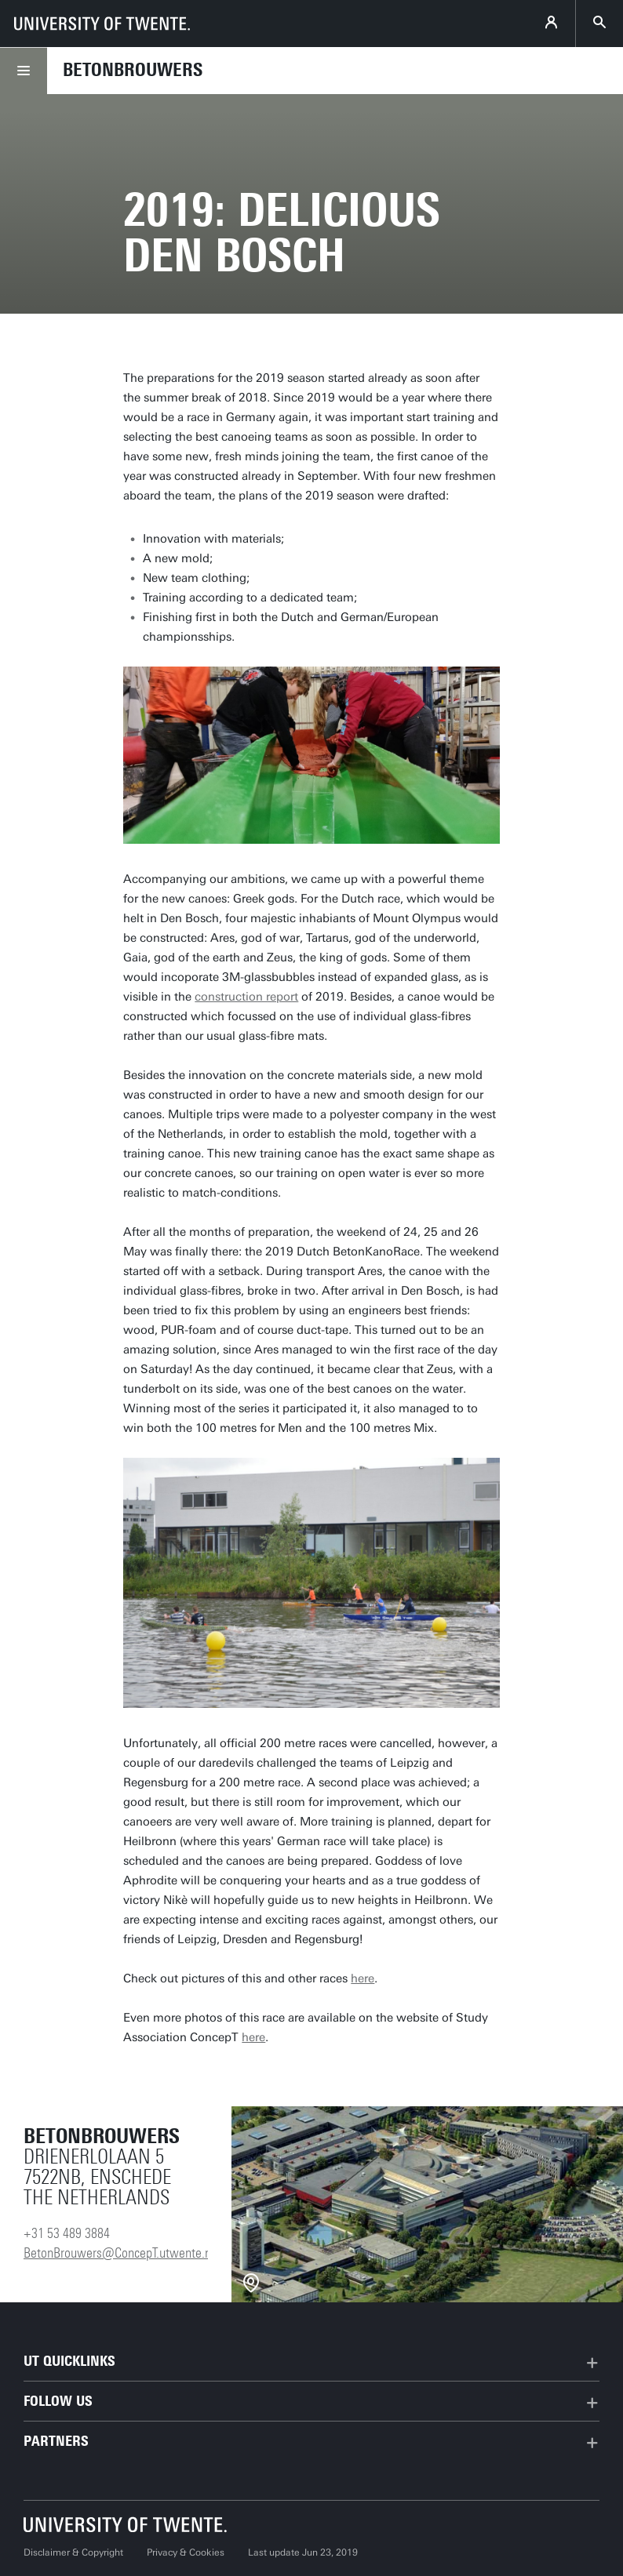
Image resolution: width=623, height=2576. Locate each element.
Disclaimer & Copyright (73, 2552)
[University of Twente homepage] (102, 23)
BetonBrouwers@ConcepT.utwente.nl (119, 2253)
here (362, 1978)
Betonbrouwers (132, 69)
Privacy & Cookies (185, 2552)
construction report (246, 997)
